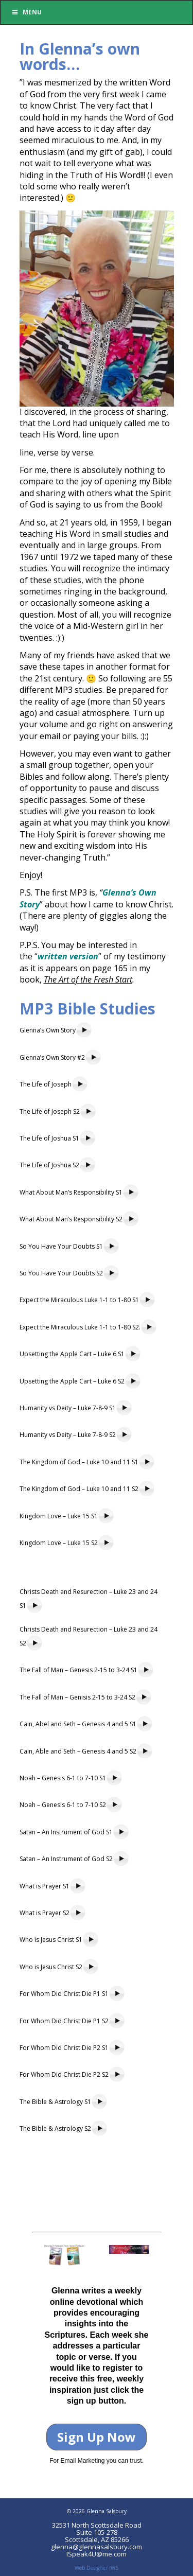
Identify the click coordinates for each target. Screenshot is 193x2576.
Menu (26, 12)
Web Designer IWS (96, 2567)
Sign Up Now (96, 2436)
